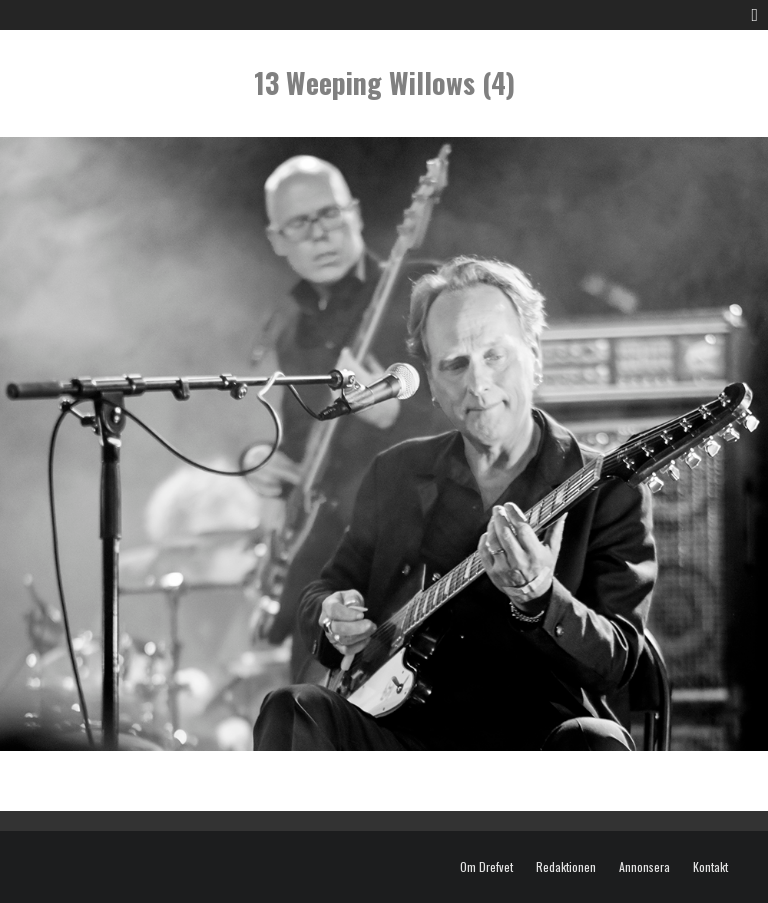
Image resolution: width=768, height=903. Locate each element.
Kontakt (710, 867)
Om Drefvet (486, 867)
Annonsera (644, 867)
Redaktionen (566, 867)
